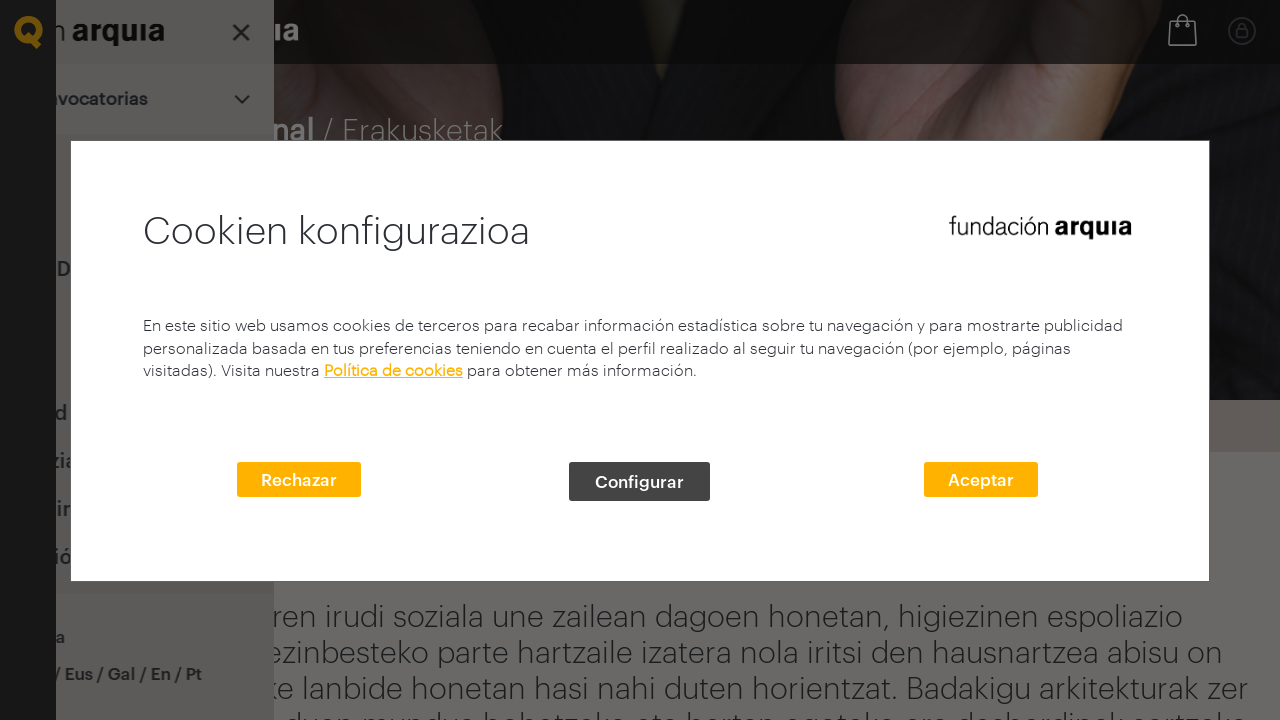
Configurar (639, 481)
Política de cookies (393, 369)
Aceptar (981, 479)
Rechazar (299, 479)
